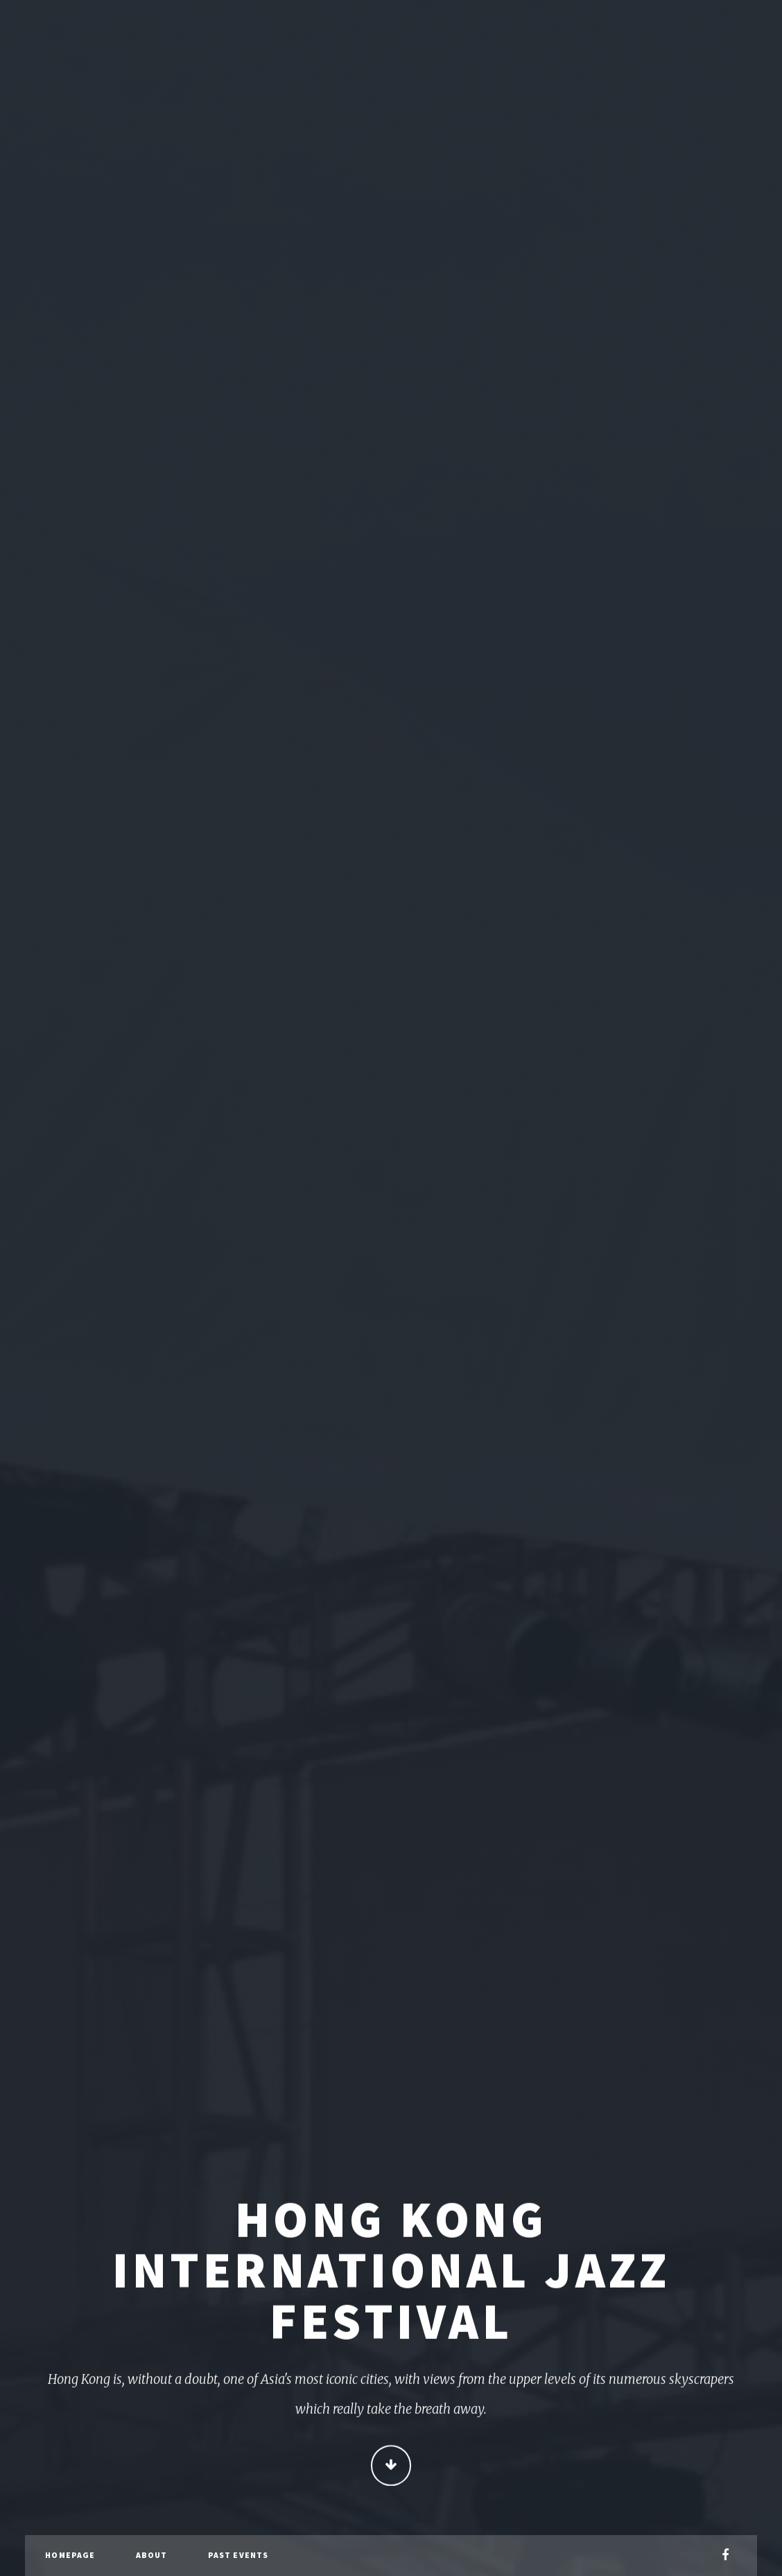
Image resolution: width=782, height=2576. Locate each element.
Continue (391, 2466)
